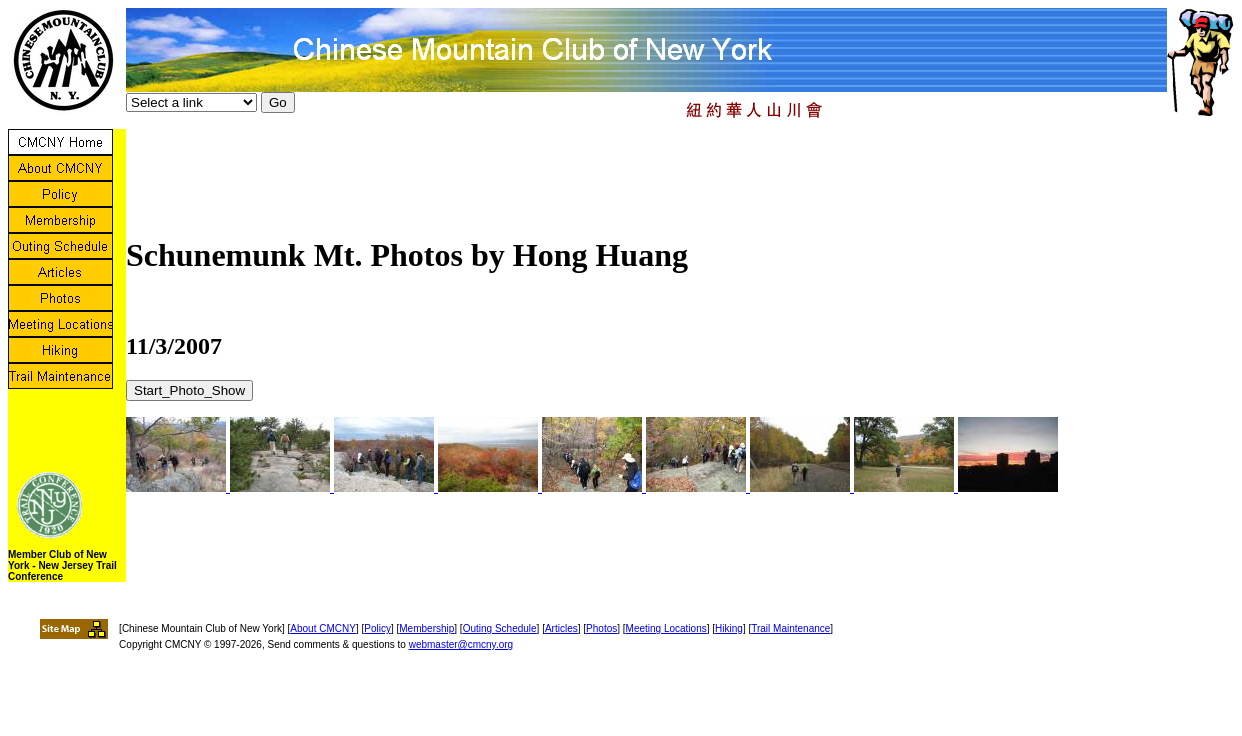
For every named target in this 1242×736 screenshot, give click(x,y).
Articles (561, 628)
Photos (601, 628)
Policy (377, 628)
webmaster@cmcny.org (461, 644)
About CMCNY (323, 628)
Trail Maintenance (790, 628)
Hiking (729, 628)
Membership (426, 628)
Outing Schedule (500, 628)
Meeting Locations (666, 628)
